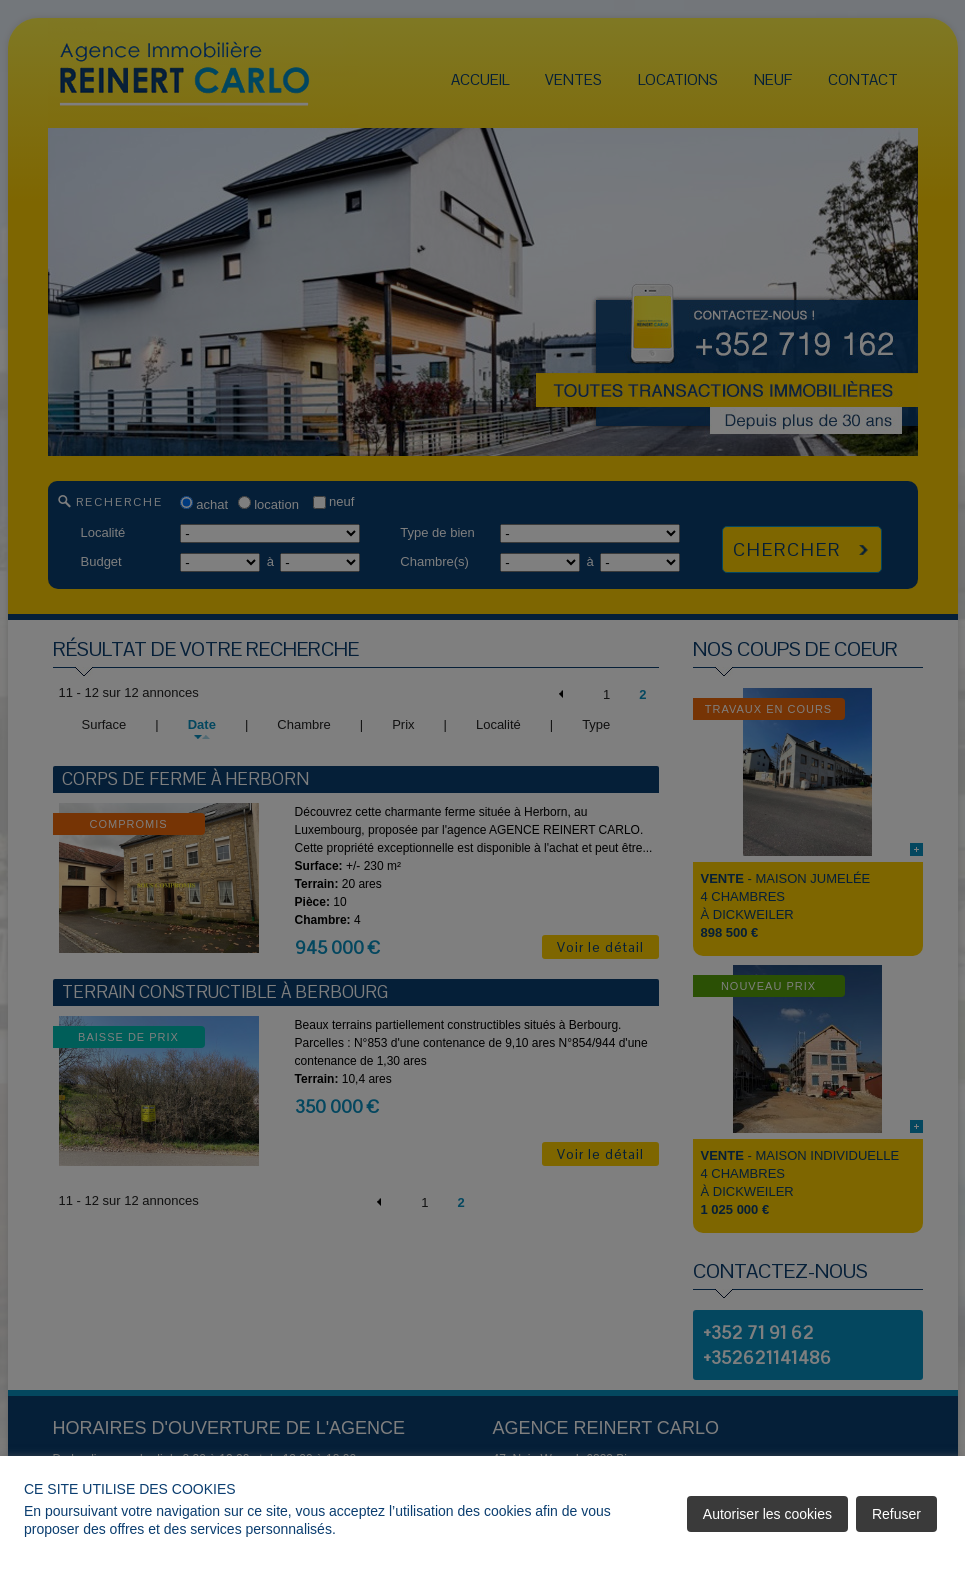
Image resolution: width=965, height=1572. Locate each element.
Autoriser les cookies (767, 1514)
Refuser (896, 1514)
